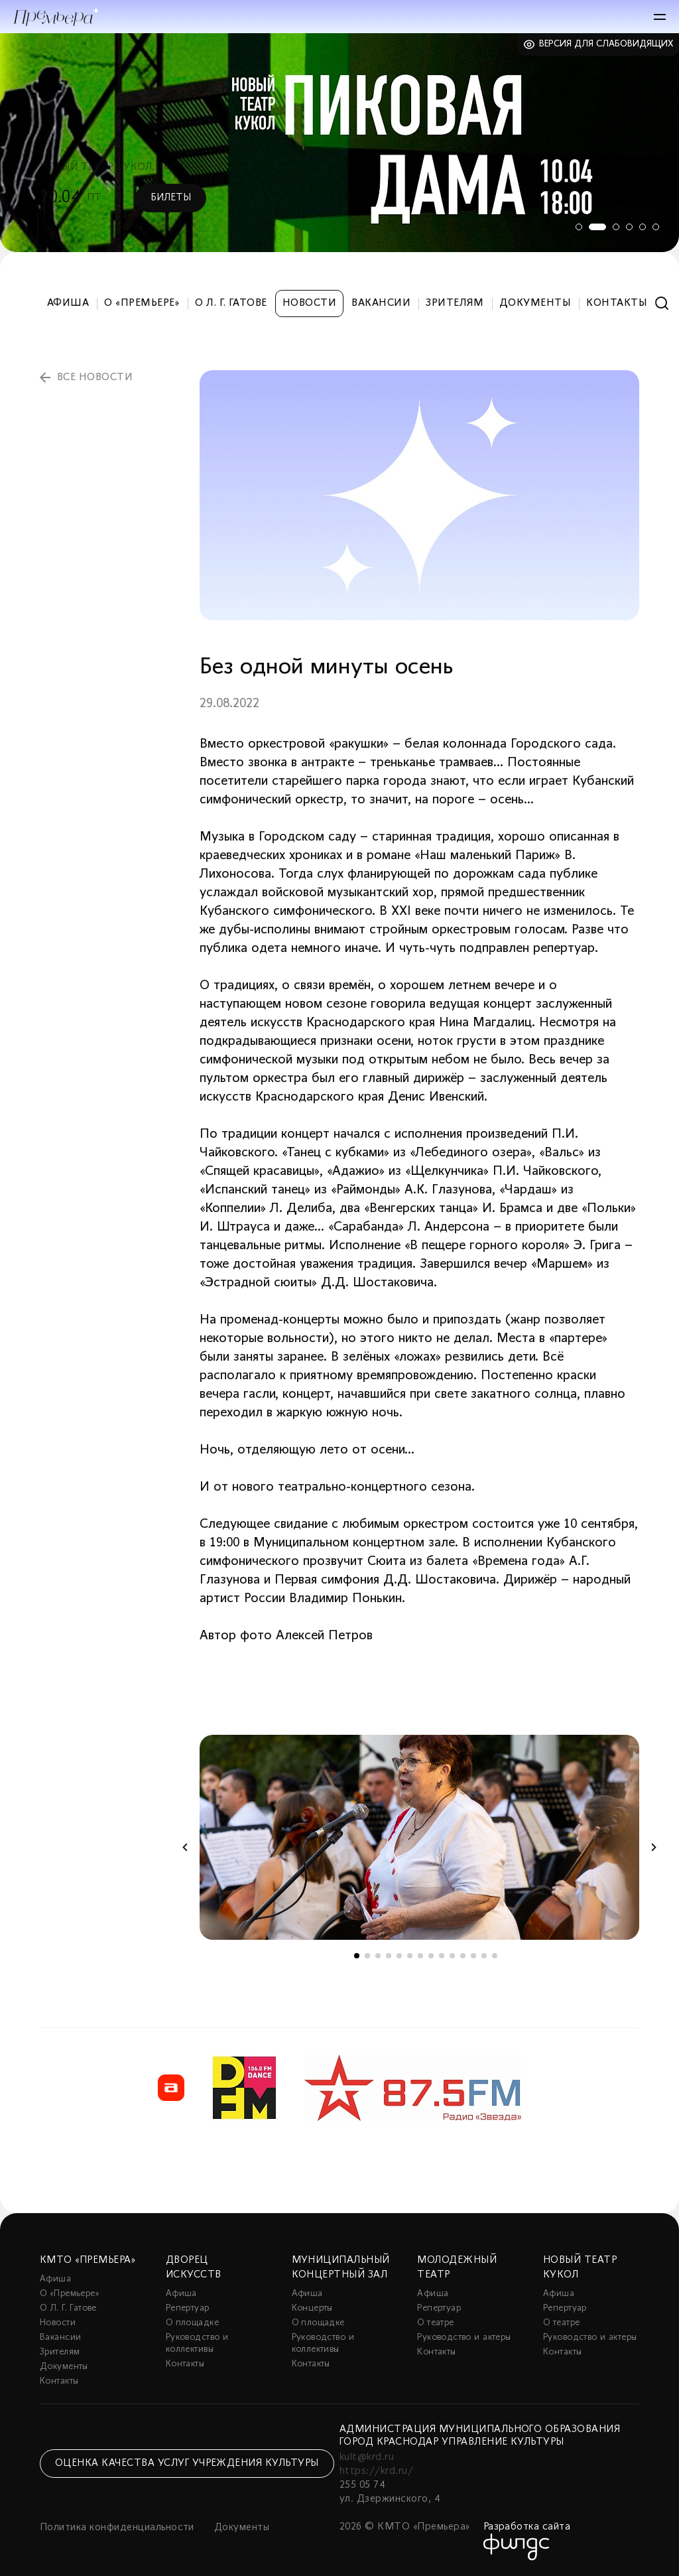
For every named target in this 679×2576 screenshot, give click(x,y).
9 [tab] (441, 1955)
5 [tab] (642, 227)
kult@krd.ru (367, 2457)
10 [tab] (452, 1955)
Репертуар (188, 2308)
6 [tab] (655, 227)
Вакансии (380, 303)
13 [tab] (484, 1955)
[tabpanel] (339, 142)
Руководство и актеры (464, 2337)
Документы (535, 303)
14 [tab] (494, 1955)
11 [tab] (462, 1955)
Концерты (312, 2308)
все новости (95, 377)
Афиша (68, 303)
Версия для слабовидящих (606, 44)
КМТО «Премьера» (87, 2260)
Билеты (171, 197)
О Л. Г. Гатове (231, 303)
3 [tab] (616, 227)
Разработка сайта (527, 2527)
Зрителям (455, 303)
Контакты (616, 303)
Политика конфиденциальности (117, 2527)
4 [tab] (629, 227)
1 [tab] (576, 227)
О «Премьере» (142, 303)
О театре (435, 2323)
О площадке (192, 2323)
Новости (309, 303)
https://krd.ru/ (376, 2471)
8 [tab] (431, 1955)
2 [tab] (596, 227)
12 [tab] (473, 1955)
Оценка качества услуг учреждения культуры (187, 2463)
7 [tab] (420, 1955)
